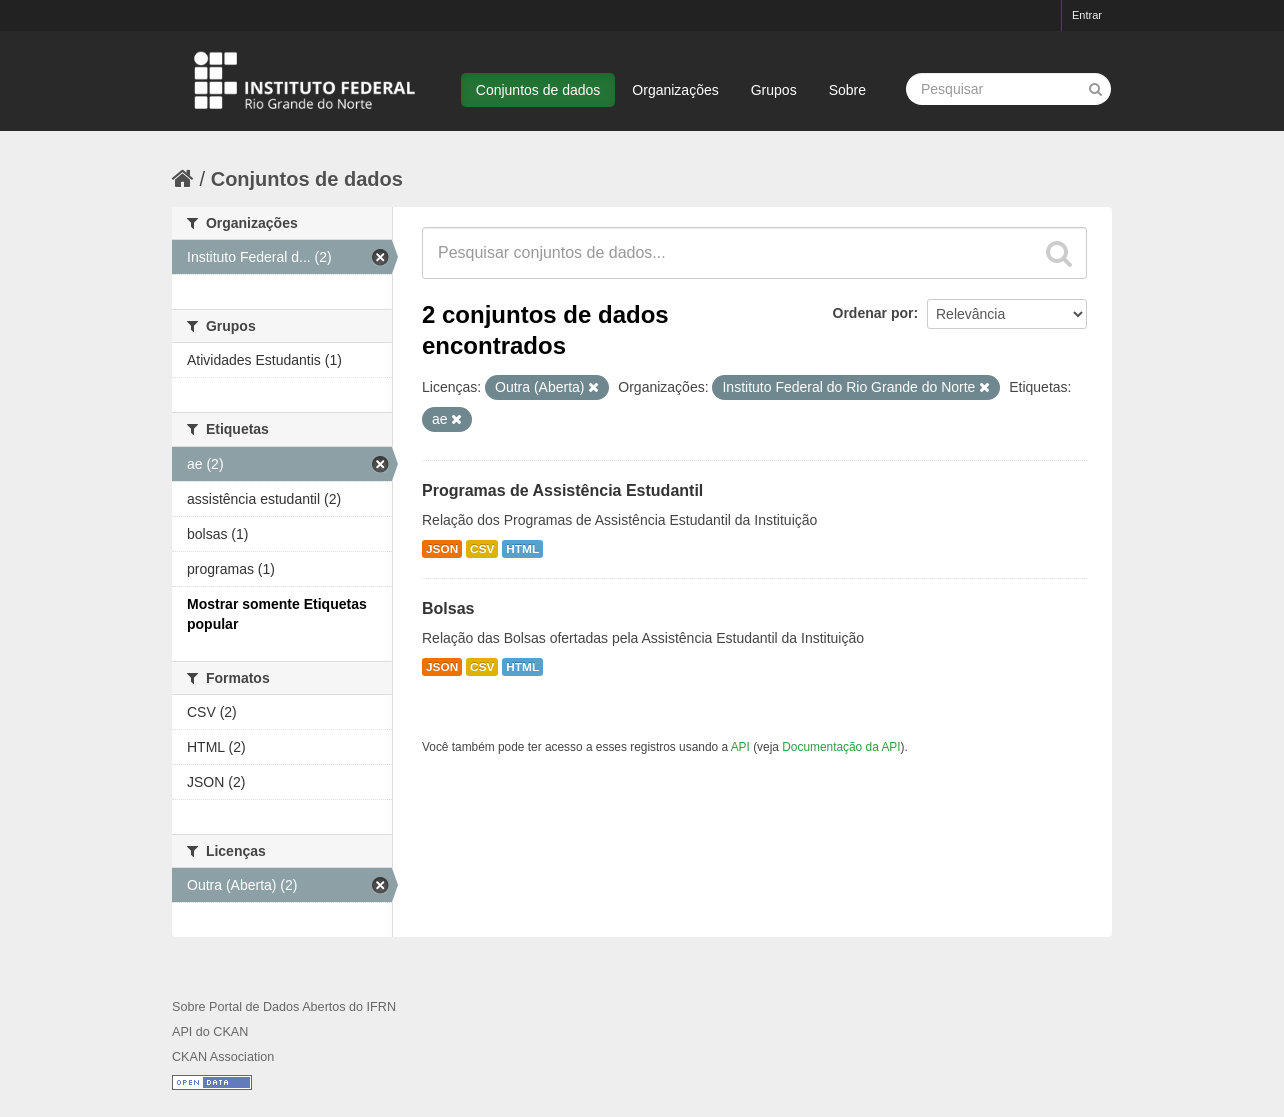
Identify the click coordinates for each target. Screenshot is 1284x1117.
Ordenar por (873, 313)
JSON (442, 549)
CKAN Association (223, 1057)
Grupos (774, 90)
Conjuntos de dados (538, 90)
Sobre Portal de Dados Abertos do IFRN (284, 1007)
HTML (522, 549)
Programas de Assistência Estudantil (562, 490)
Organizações (675, 90)
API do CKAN (210, 1032)
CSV (482, 549)
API (740, 747)
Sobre (847, 90)
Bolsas (448, 608)
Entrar (1087, 15)
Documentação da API (841, 747)
